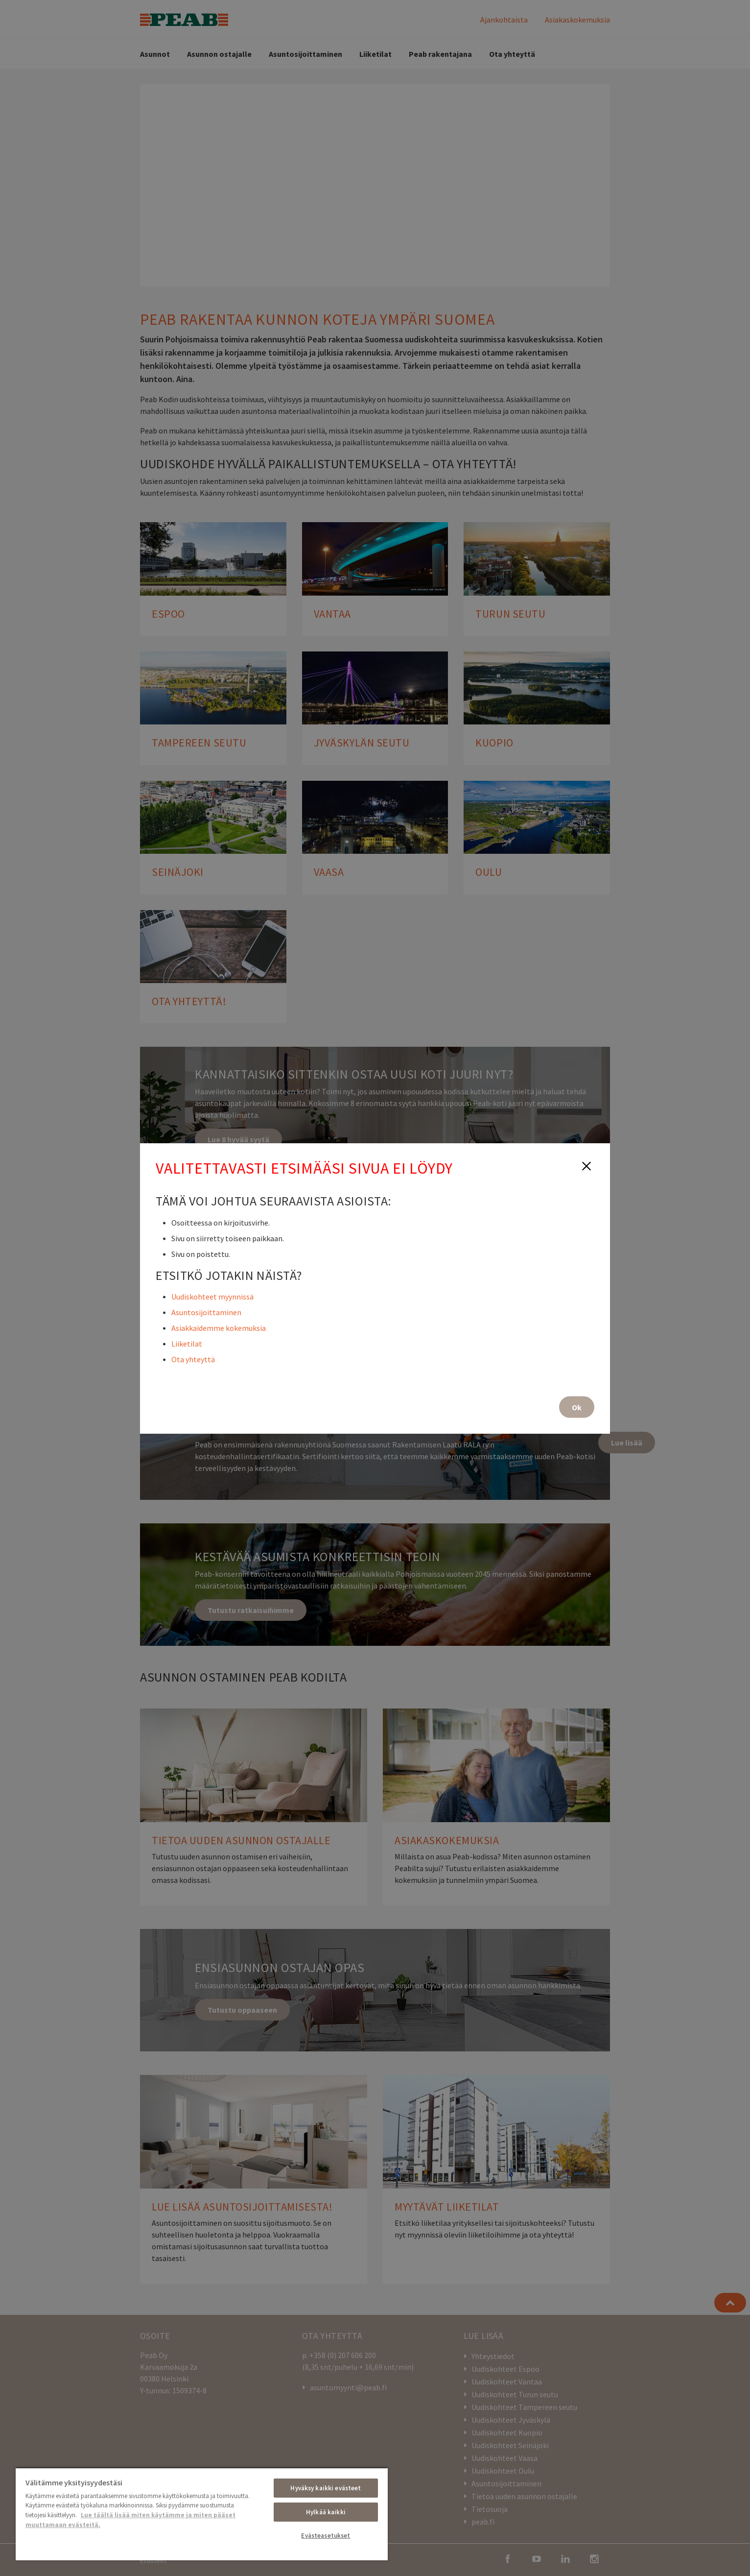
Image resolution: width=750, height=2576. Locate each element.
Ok (577, 1407)
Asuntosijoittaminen (206, 1312)
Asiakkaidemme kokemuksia (218, 1327)
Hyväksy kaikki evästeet (325, 2488)
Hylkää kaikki (326, 2512)
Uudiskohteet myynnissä (212, 1296)
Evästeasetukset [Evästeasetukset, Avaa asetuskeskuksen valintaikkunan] (325, 2535)
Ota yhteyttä (193, 1359)
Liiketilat (186, 1343)
